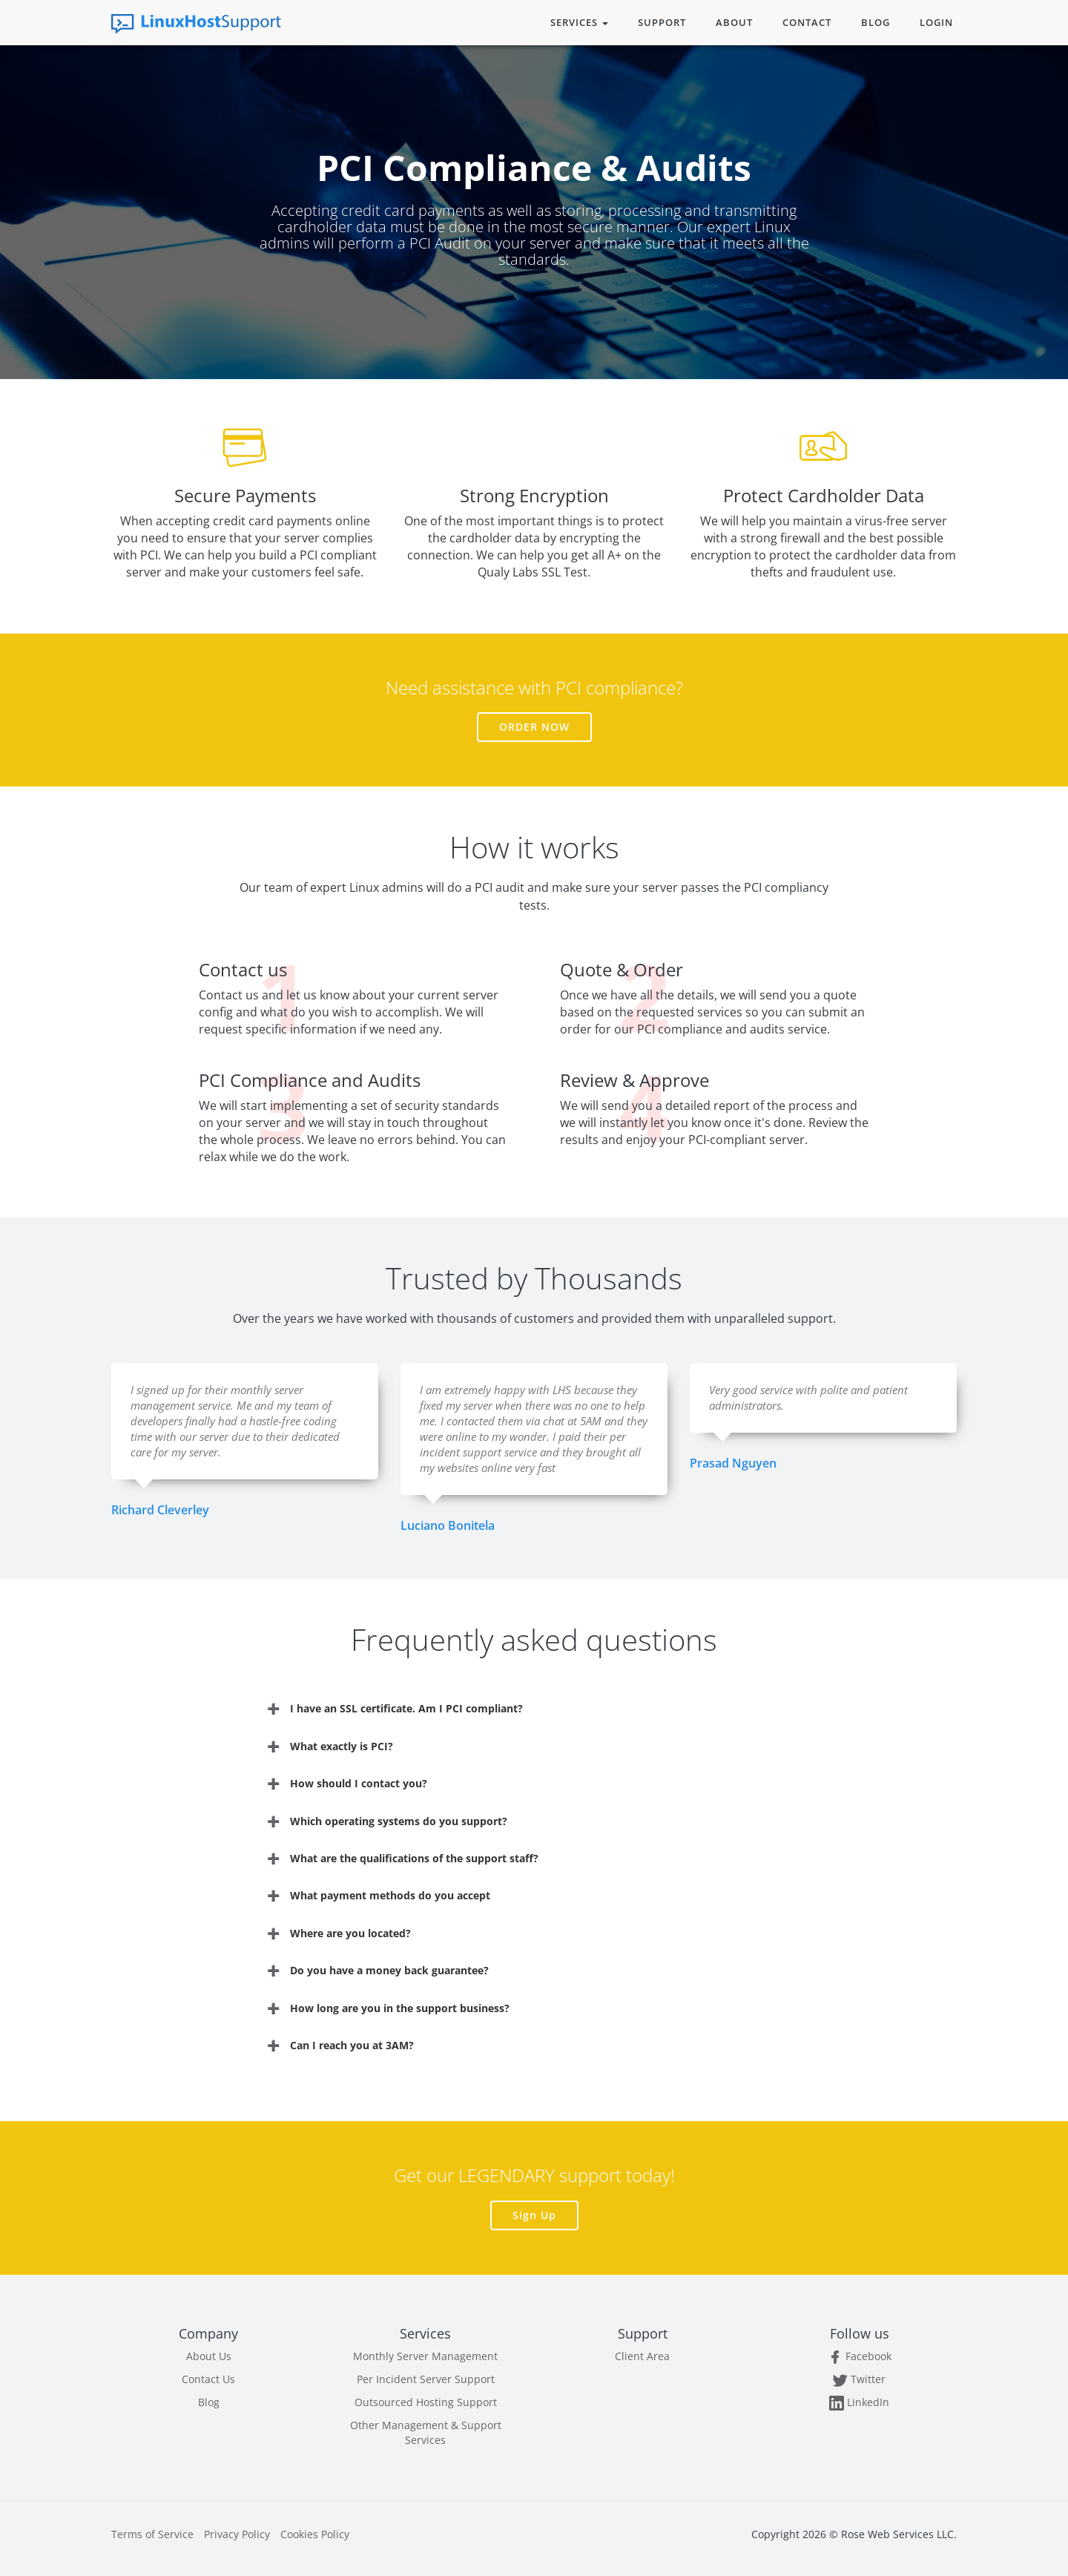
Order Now (534, 727)
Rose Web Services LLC (897, 2534)
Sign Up (534, 2215)
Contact (806, 22)
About (734, 22)
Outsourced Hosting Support (426, 2402)
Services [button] (579, 22)
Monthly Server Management (425, 2356)
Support (662, 22)
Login (936, 22)
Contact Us (208, 2379)
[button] (534, 1708)
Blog (875, 22)
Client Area (642, 2356)
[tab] (534, 1708)
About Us (208, 2356)
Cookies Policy (314, 2534)
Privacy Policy (237, 2534)
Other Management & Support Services (425, 2432)
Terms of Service (152, 2534)
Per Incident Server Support (426, 2379)
